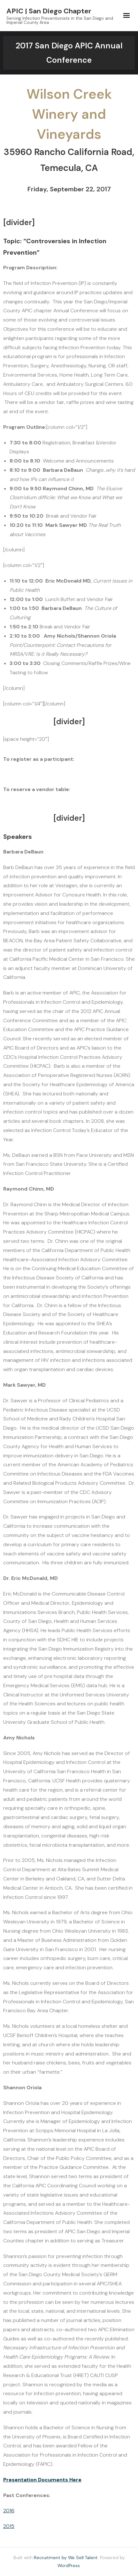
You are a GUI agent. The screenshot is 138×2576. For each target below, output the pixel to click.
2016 (8, 2510)
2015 (8, 2526)
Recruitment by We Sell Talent (66, 2557)
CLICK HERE (104, 758)
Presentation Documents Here (42, 2479)
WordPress (68, 2565)
